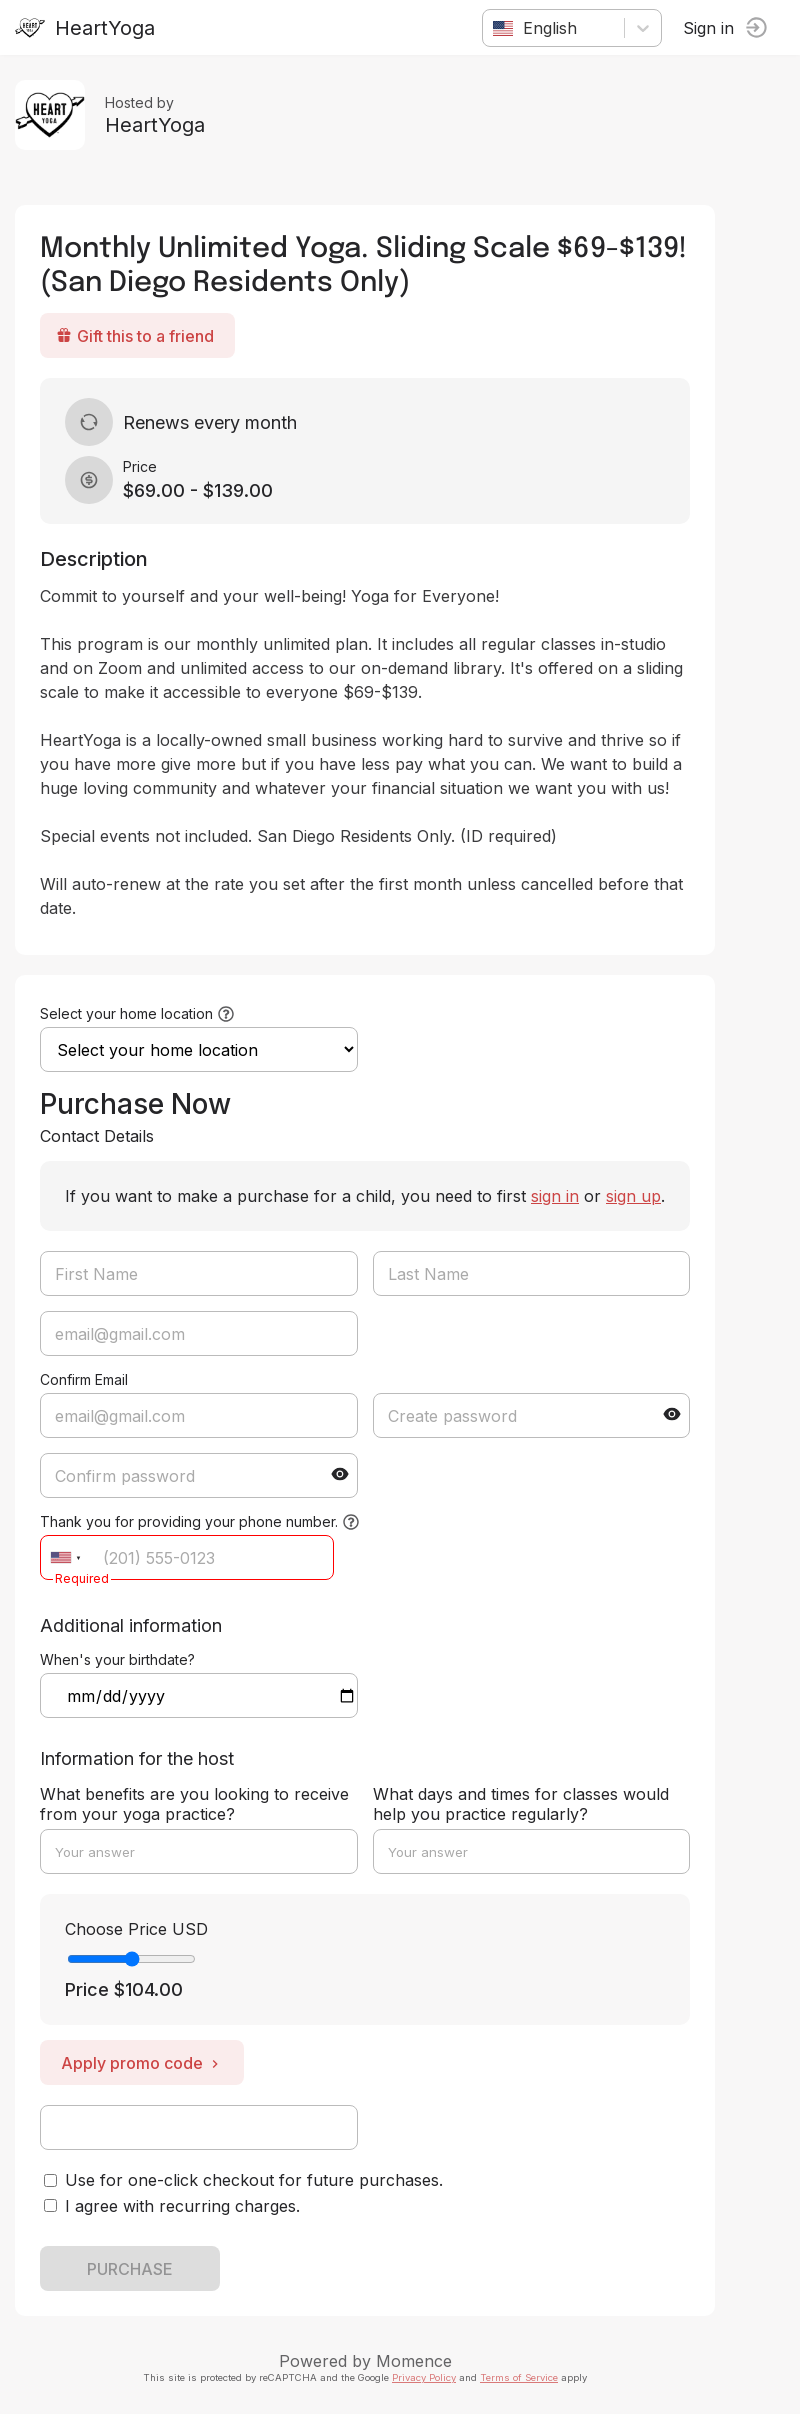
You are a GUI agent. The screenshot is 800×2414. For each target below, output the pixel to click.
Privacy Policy (424, 2377)
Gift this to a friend (135, 336)
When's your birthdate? (117, 1659)
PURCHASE (130, 2269)
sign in (555, 1196)
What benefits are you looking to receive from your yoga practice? (194, 1804)
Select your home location (126, 1013)
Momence (414, 2361)
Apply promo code (142, 2063)
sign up (633, 1196)
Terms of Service (519, 2377)
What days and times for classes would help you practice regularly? (521, 1804)
